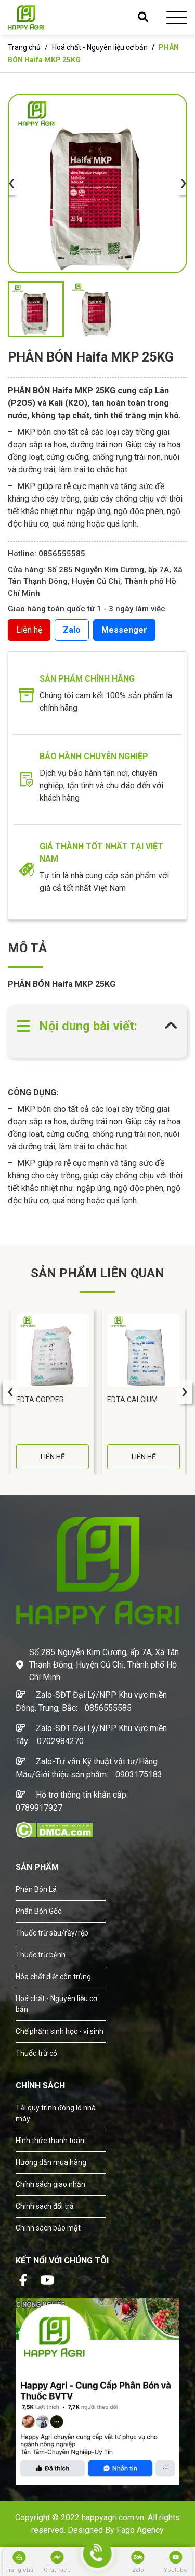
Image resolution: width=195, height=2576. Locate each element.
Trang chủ (24, 47)
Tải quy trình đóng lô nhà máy (56, 2113)
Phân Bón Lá (36, 1889)
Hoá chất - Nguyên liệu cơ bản (100, 47)
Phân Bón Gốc (38, 1911)
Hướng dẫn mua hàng (51, 2162)
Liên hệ (29, 630)
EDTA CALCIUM (132, 1399)
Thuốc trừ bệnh (41, 1955)
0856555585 (108, 1708)
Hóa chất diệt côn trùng (53, 1976)
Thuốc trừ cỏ (36, 2053)
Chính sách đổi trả (45, 2206)
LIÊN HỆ (53, 1457)
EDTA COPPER (40, 1399)
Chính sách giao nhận (50, 2184)
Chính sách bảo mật (48, 2228)
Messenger (124, 630)
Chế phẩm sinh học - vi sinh (59, 2031)
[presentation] (11, 183)
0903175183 (138, 1774)
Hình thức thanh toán (50, 2140)
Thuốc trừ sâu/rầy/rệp (52, 1933)
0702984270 (60, 1741)
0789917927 (39, 1808)
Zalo (72, 630)
